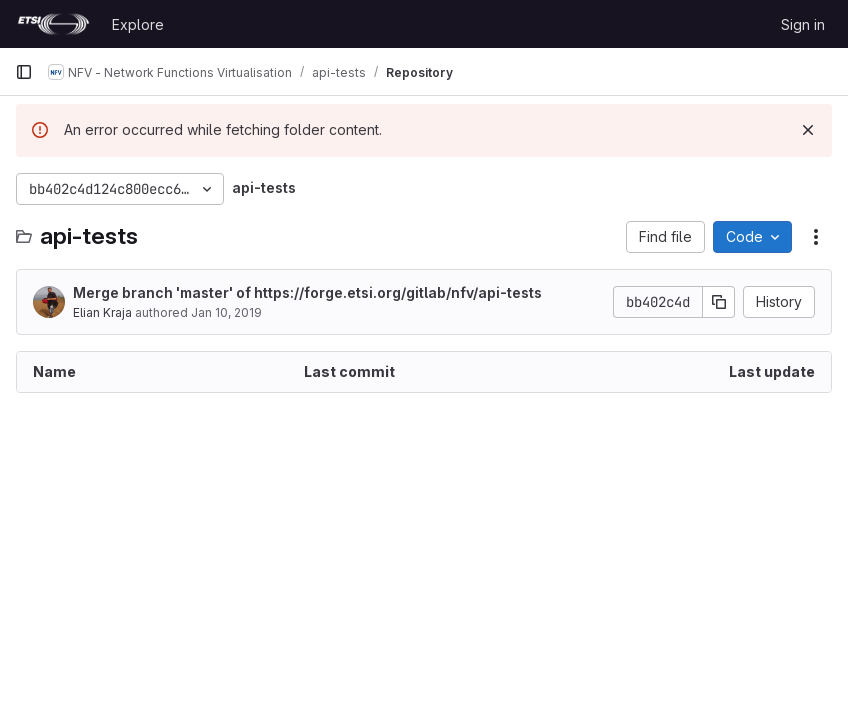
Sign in (803, 24)
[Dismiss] (808, 130)
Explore (138, 24)
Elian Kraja (102, 312)
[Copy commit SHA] (719, 302)
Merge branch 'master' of (307, 292)
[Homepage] (53, 24)
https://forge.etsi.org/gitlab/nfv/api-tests (398, 292)
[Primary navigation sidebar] (24, 72)
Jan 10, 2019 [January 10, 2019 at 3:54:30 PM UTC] (226, 312)
